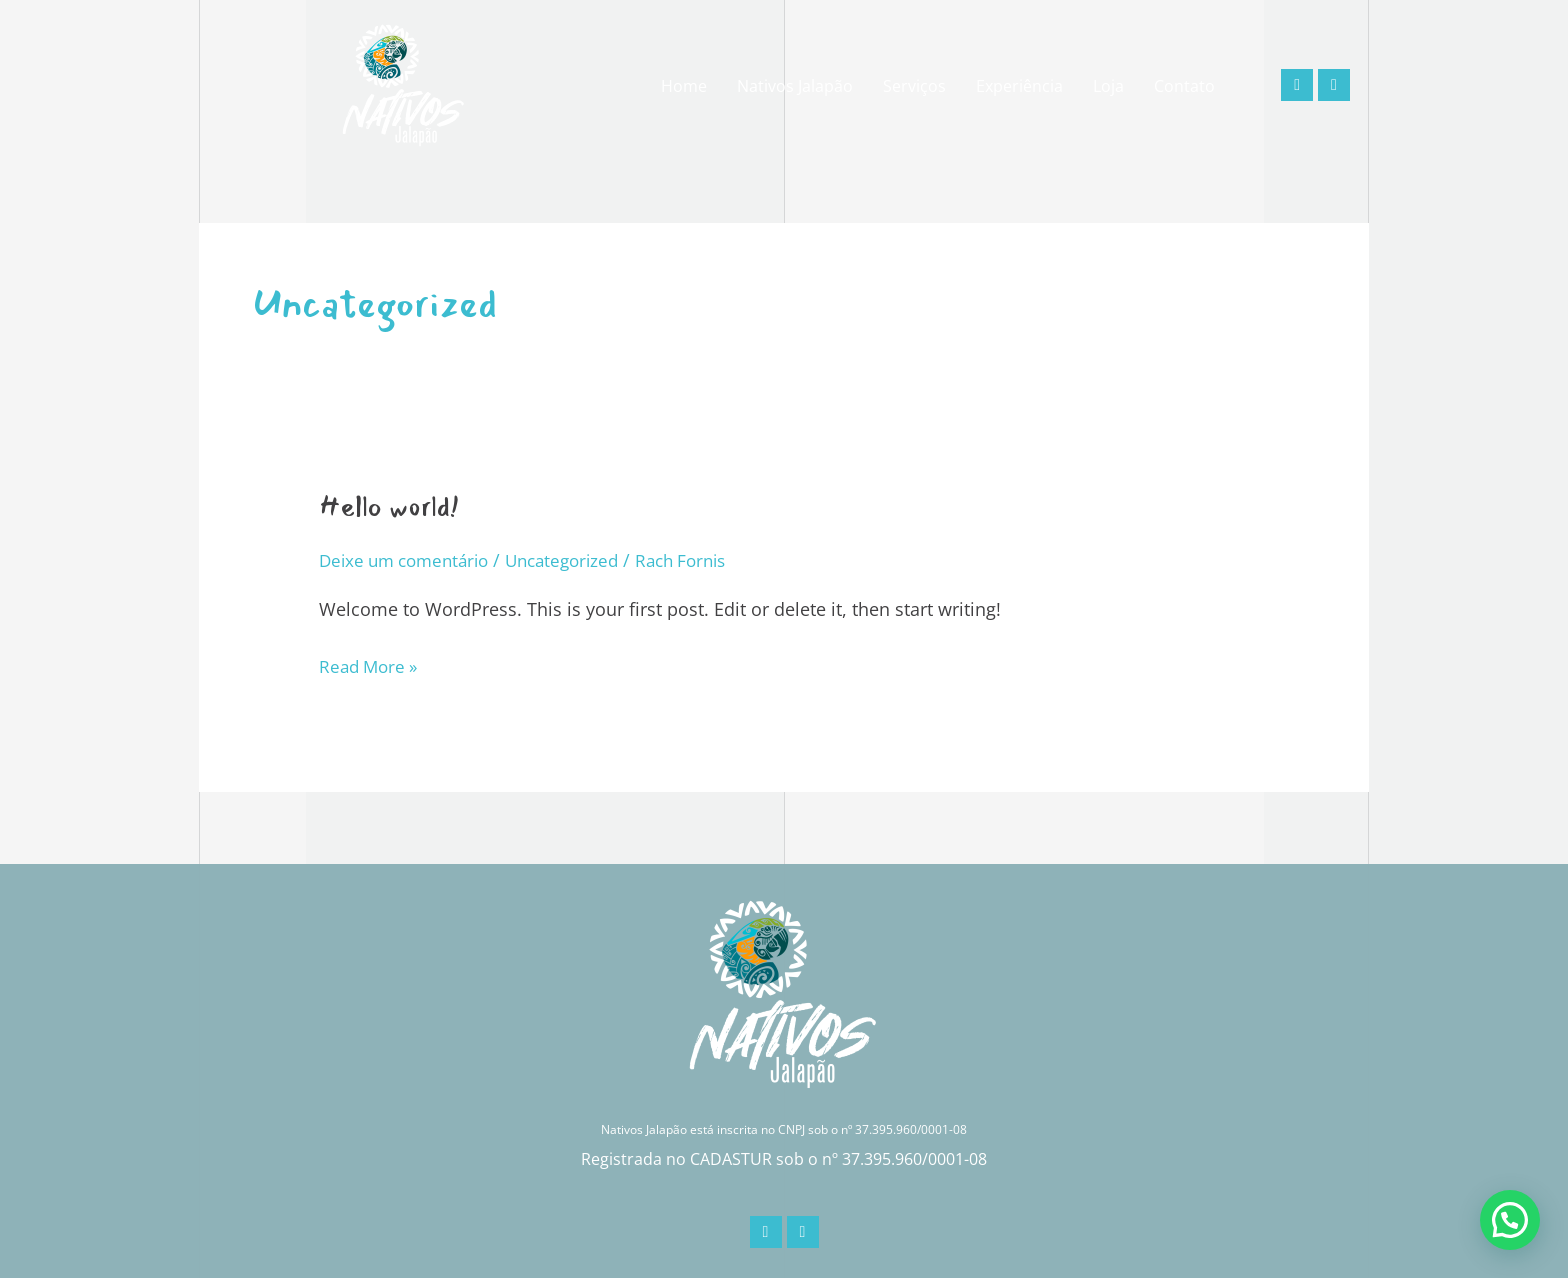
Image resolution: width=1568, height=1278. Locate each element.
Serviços (914, 86)
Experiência (1019, 86)
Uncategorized (578, 560)
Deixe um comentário (410, 560)
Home (684, 86)
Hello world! (396, 506)
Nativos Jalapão (795, 86)
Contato (1184, 86)
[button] (1510, 1220)
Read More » (371, 664)
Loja (1108, 86)
